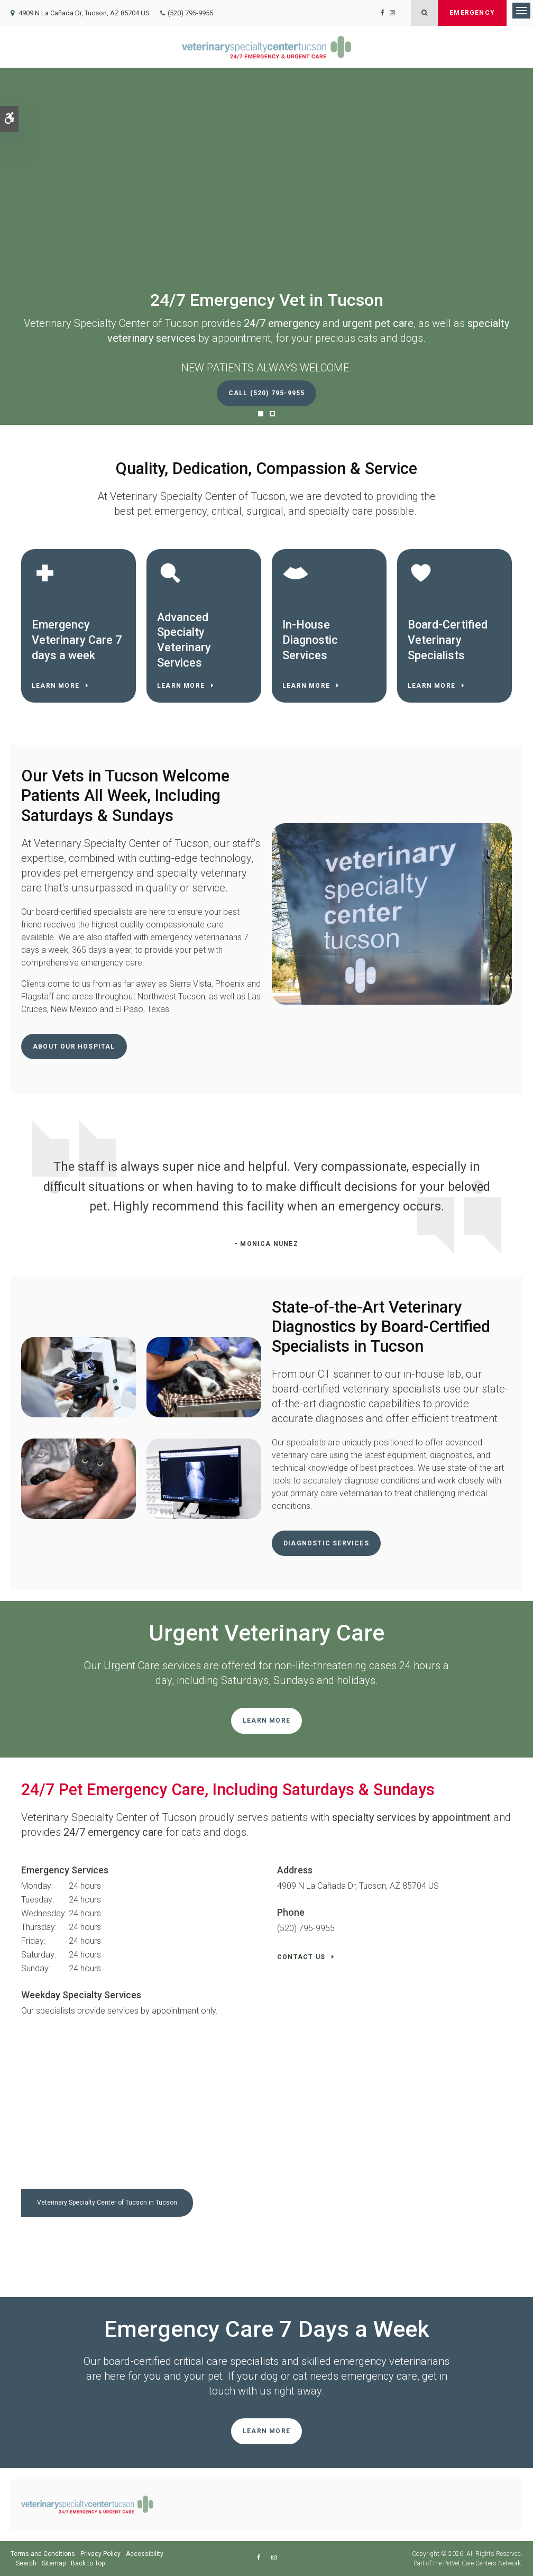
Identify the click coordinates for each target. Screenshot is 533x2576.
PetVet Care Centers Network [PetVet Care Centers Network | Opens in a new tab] (482, 2563)
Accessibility (144, 2553)
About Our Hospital (74, 1046)
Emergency (472, 12)
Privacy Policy (100, 2553)
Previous (18, 1188)
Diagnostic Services (326, 1543)
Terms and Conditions (43, 2553)
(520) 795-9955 (190, 13)
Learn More (55, 685)
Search (26, 2563)
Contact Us (301, 1957)
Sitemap (54, 2563)
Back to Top (88, 2563)
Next (514, 1188)
